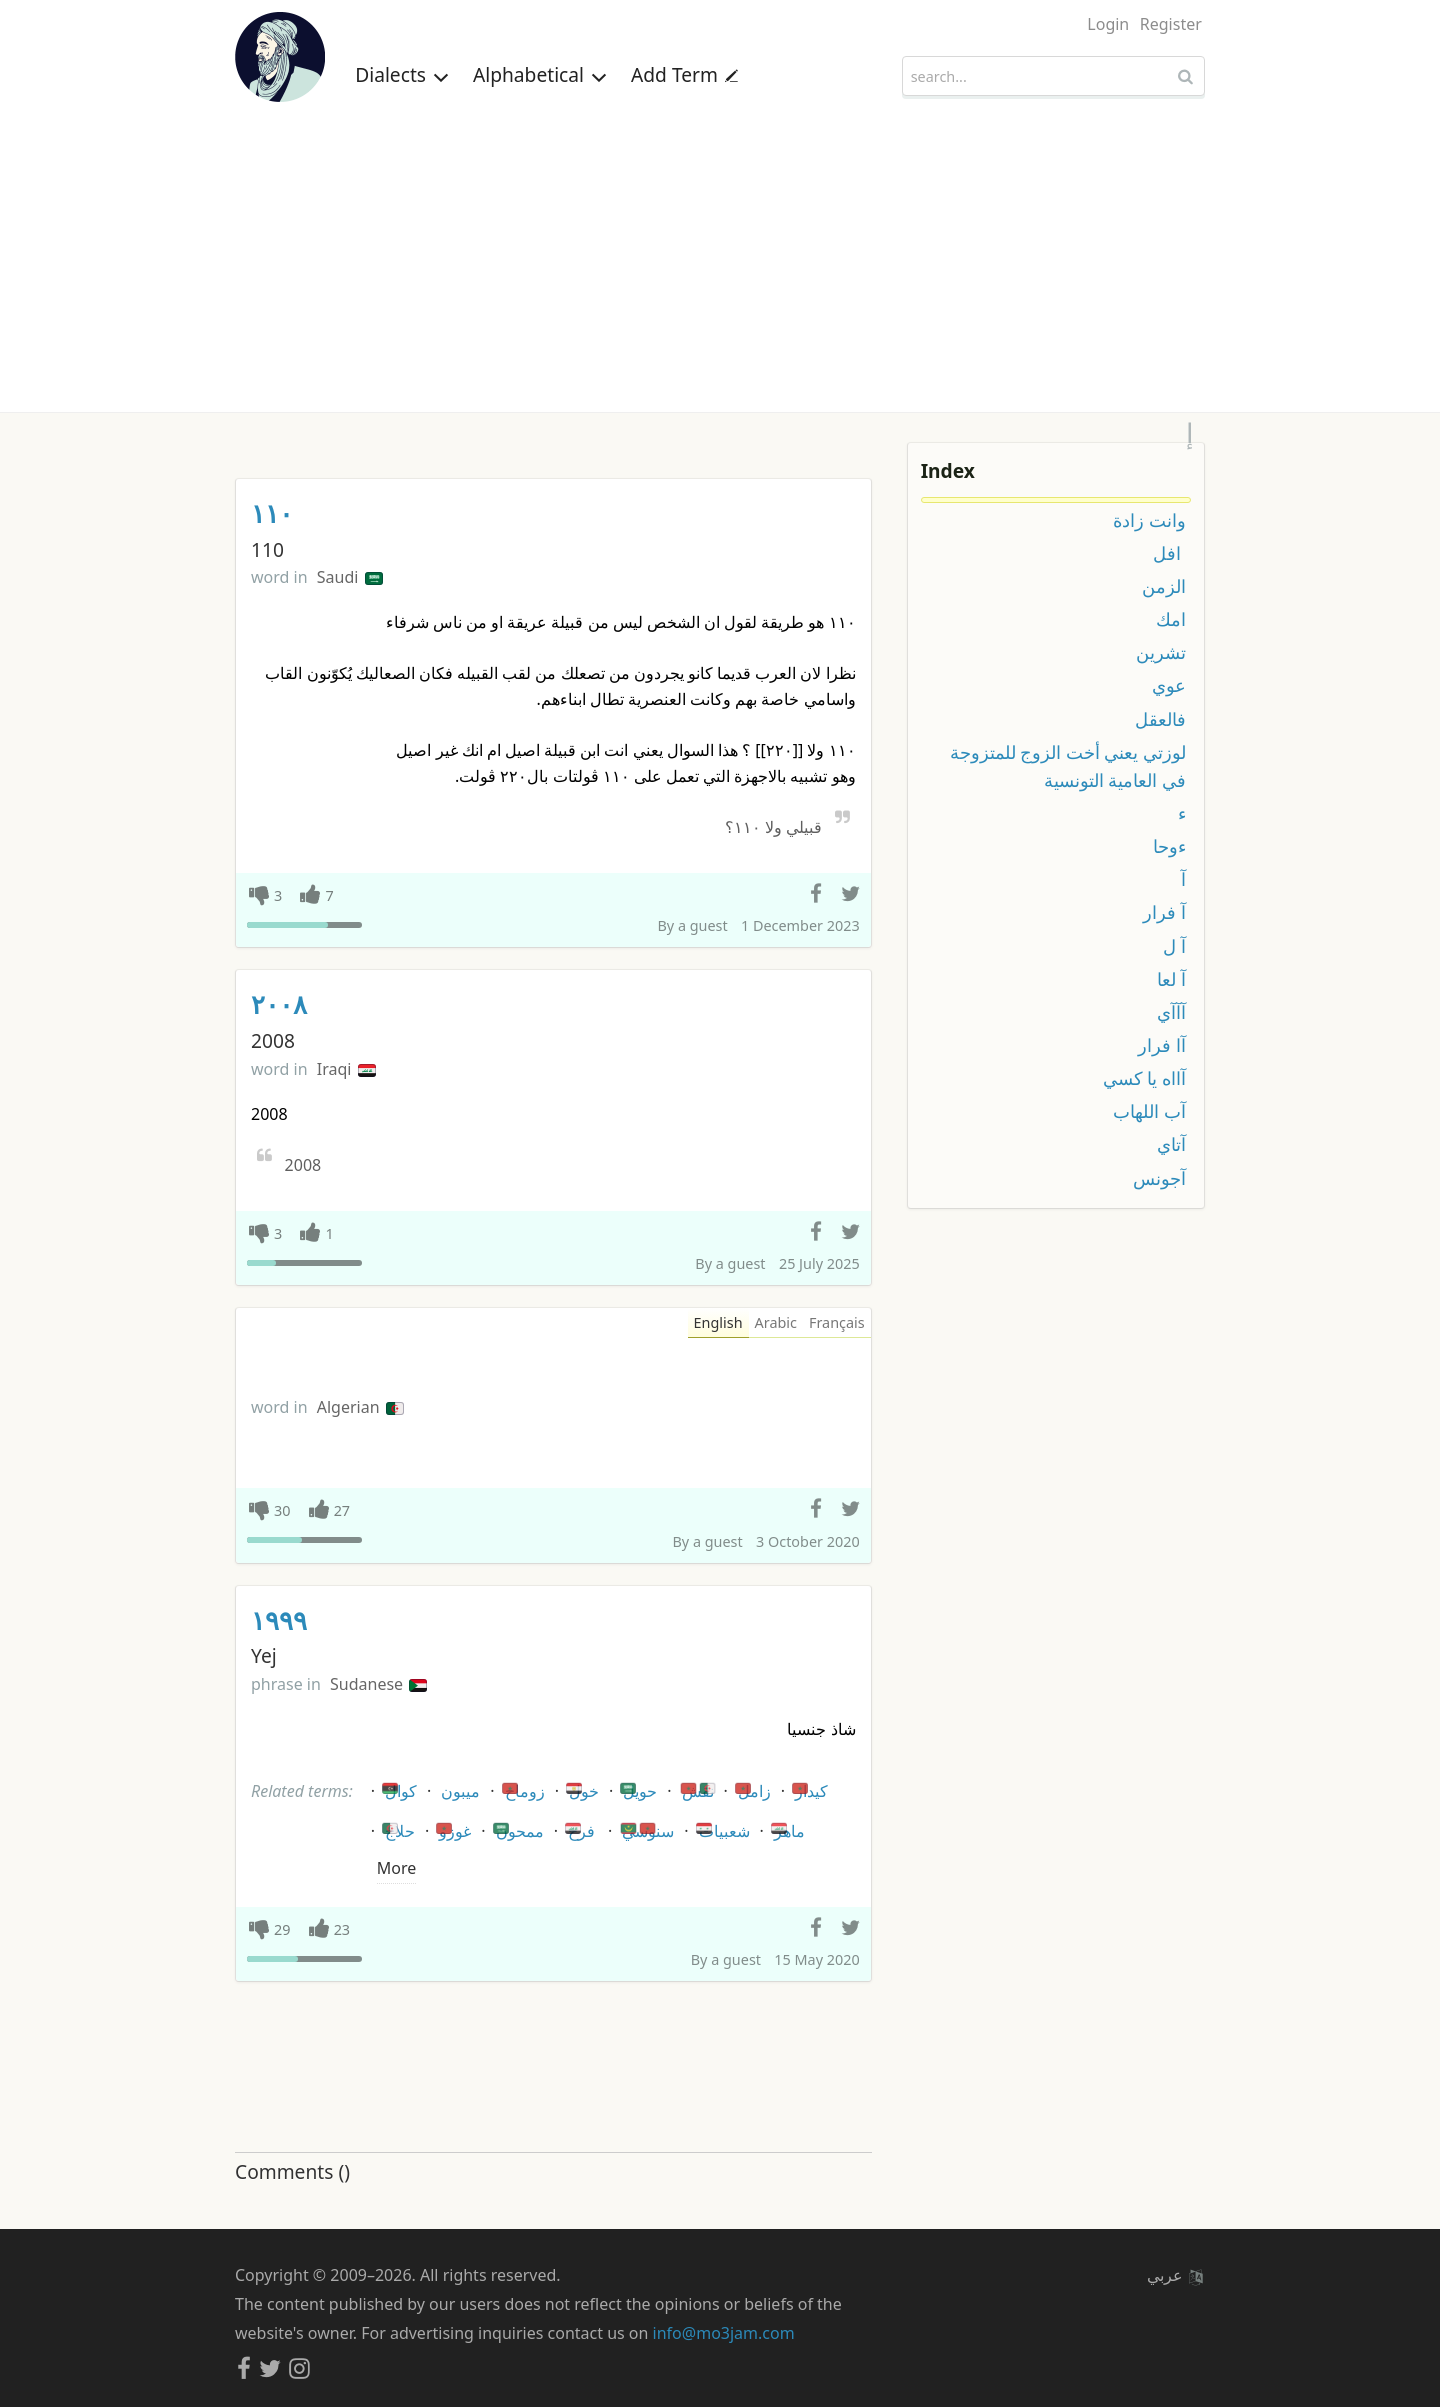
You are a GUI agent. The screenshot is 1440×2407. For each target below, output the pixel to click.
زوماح (522, 1787)
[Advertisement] (720, 262)
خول (581, 1787)
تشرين (1161, 652)
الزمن (1164, 586)
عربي (1175, 2275)
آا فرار (1162, 1045)
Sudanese (378, 1684)
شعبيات (721, 1827)
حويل (637, 1787)
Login (1108, 24)
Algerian (360, 1407)
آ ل (1174, 946)
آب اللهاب (1149, 1111)
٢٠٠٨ (279, 1004)
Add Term (684, 74)
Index (948, 470)
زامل (751, 1787)
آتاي (1171, 1144)
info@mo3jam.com (724, 2333)
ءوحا (1169, 846)
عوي (1169, 685)
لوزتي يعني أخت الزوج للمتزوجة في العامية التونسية (1068, 766)
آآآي (1171, 1012)
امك (1171, 619)
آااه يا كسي (1144, 1078)
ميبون (460, 1791)
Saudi (350, 577)
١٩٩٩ (279, 1620)
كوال (398, 1787)
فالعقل (1160, 719)
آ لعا (1171, 979)
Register (1171, 24)
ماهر (786, 1827)
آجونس (1159, 1178)
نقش (698, 1787)
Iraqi (346, 1069)
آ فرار (1164, 912)
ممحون (517, 1827)
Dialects (402, 74)
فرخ (578, 1827)
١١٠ (272, 513)
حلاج (397, 1827)
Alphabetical (540, 74)
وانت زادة (1149, 520)
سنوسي (645, 1827)
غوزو (452, 1827)
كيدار (808, 1787)
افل (1169, 553)
